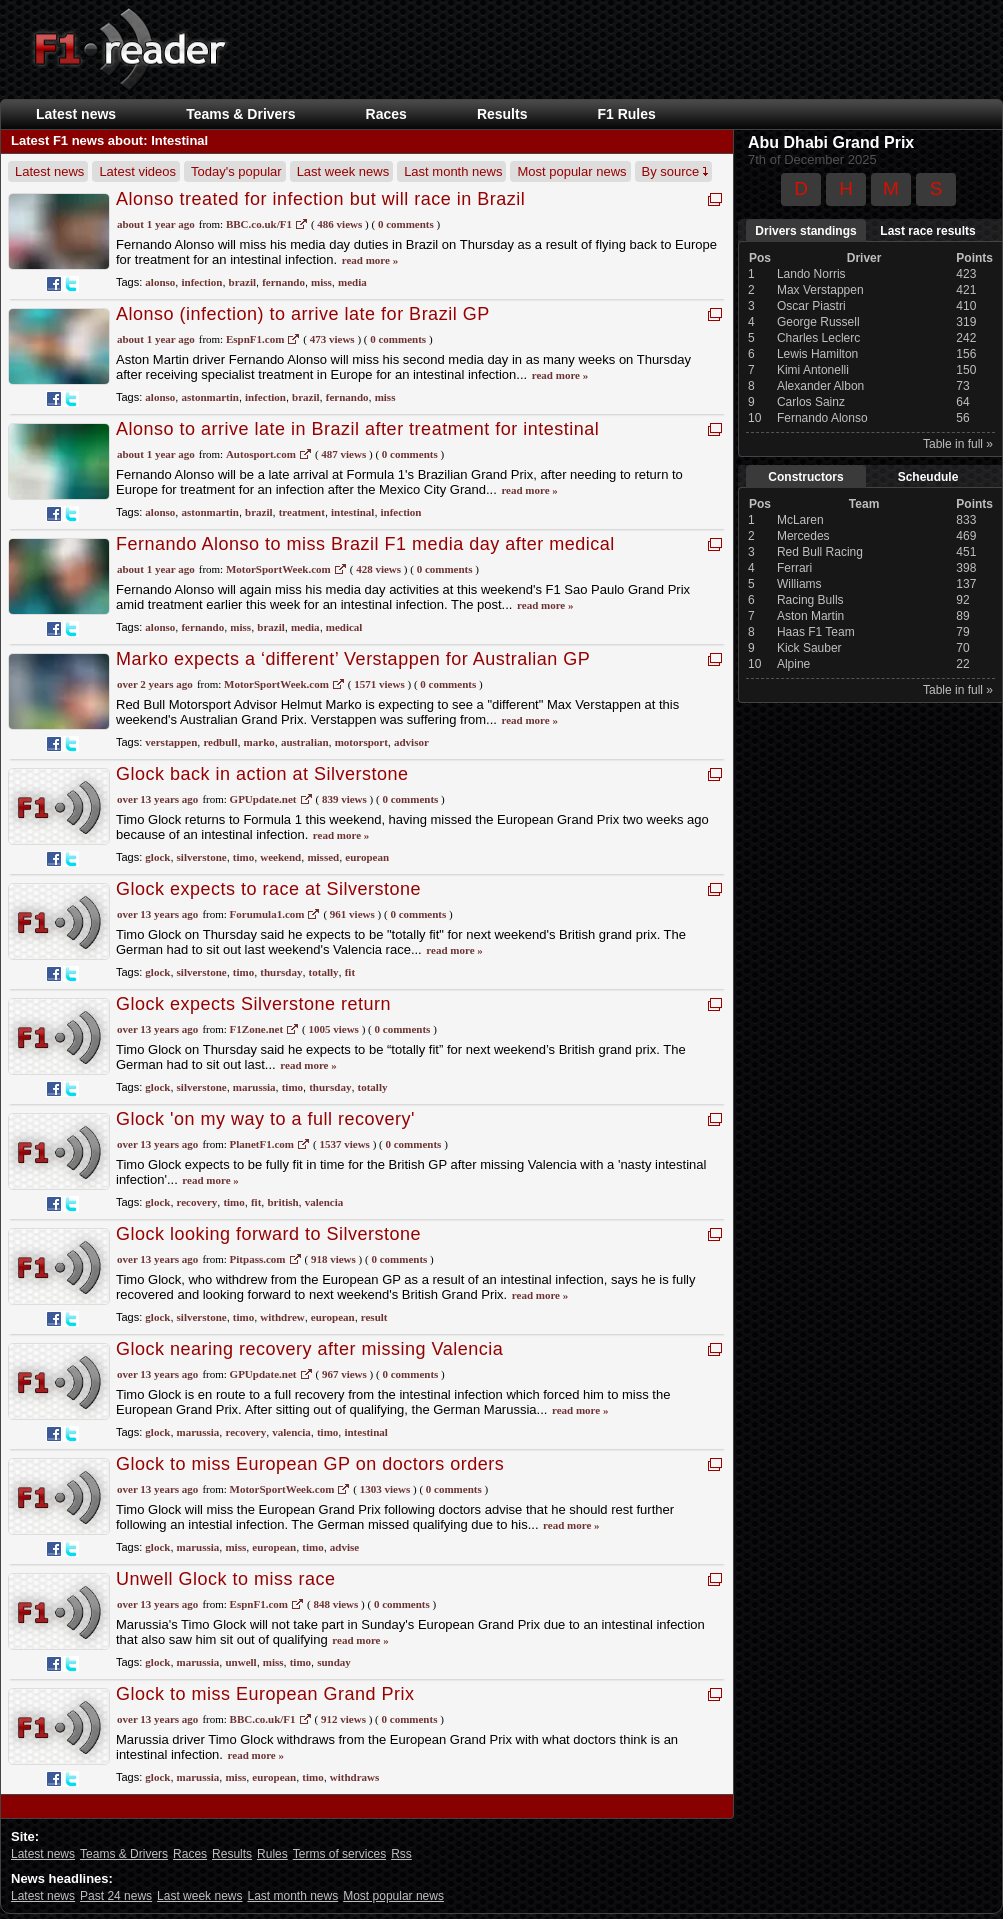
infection (201, 282)
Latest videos (137, 171)
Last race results (927, 231)
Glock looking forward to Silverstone (268, 1234)
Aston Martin (810, 616)
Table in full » (958, 444)
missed (323, 857)
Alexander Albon (820, 386)
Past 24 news (116, 1896)
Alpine (793, 664)
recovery (197, 1202)
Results (502, 114)
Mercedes (803, 536)
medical (344, 627)
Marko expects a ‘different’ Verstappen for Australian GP (353, 659)
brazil (243, 282)
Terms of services (339, 1854)
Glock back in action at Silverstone (262, 774)
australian (305, 742)
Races (386, 114)
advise (344, 1547)
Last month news (453, 171)
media (352, 282)
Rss (401, 1854)
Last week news (343, 171)
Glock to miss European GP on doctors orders (310, 1464)
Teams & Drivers (240, 114)
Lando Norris (811, 274)
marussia (254, 1087)
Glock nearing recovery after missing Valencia (309, 1349)
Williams (799, 584)
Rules (272, 1854)
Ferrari (794, 568)
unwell (240, 1662)
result (374, 1317)
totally (324, 972)
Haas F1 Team (816, 632)
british (282, 1202)
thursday (281, 972)
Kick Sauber (809, 648)
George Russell (818, 322)
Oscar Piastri (811, 306)
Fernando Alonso (822, 418)
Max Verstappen (820, 290)
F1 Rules (626, 114)
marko (259, 742)
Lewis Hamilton (817, 354)
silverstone (202, 857)
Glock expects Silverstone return (253, 1004)
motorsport (361, 742)
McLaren (800, 520)
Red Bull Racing (820, 552)
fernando (283, 282)
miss (321, 282)
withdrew (282, 1317)
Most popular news (571, 171)
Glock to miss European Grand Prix (265, 1694)
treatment (302, 512)
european (367, 857)
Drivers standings (805, 231)
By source (675, 171)
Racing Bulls (810, 600)
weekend (280, 857)
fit (350, 972)
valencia (324, 1202)
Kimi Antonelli (813, 370)
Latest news (76, 114)
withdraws (355, 1777)
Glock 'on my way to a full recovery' (265, 1119)
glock (157, 857)
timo (243, 857)
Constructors (805, 477)
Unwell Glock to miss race (226, 1579)
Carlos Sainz (811, 402)
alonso (160, 282)
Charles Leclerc (818, 338)
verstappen (171, 742)
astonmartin (209, 397)
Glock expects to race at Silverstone (268, 889)
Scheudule (928, 477)
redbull (220, 742)
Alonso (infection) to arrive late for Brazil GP (303, 314)
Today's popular (236, 171)
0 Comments (406, 224)
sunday (334, 1662)
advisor (411, 742)
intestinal (352, 512)
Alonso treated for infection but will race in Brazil (320, 199)
